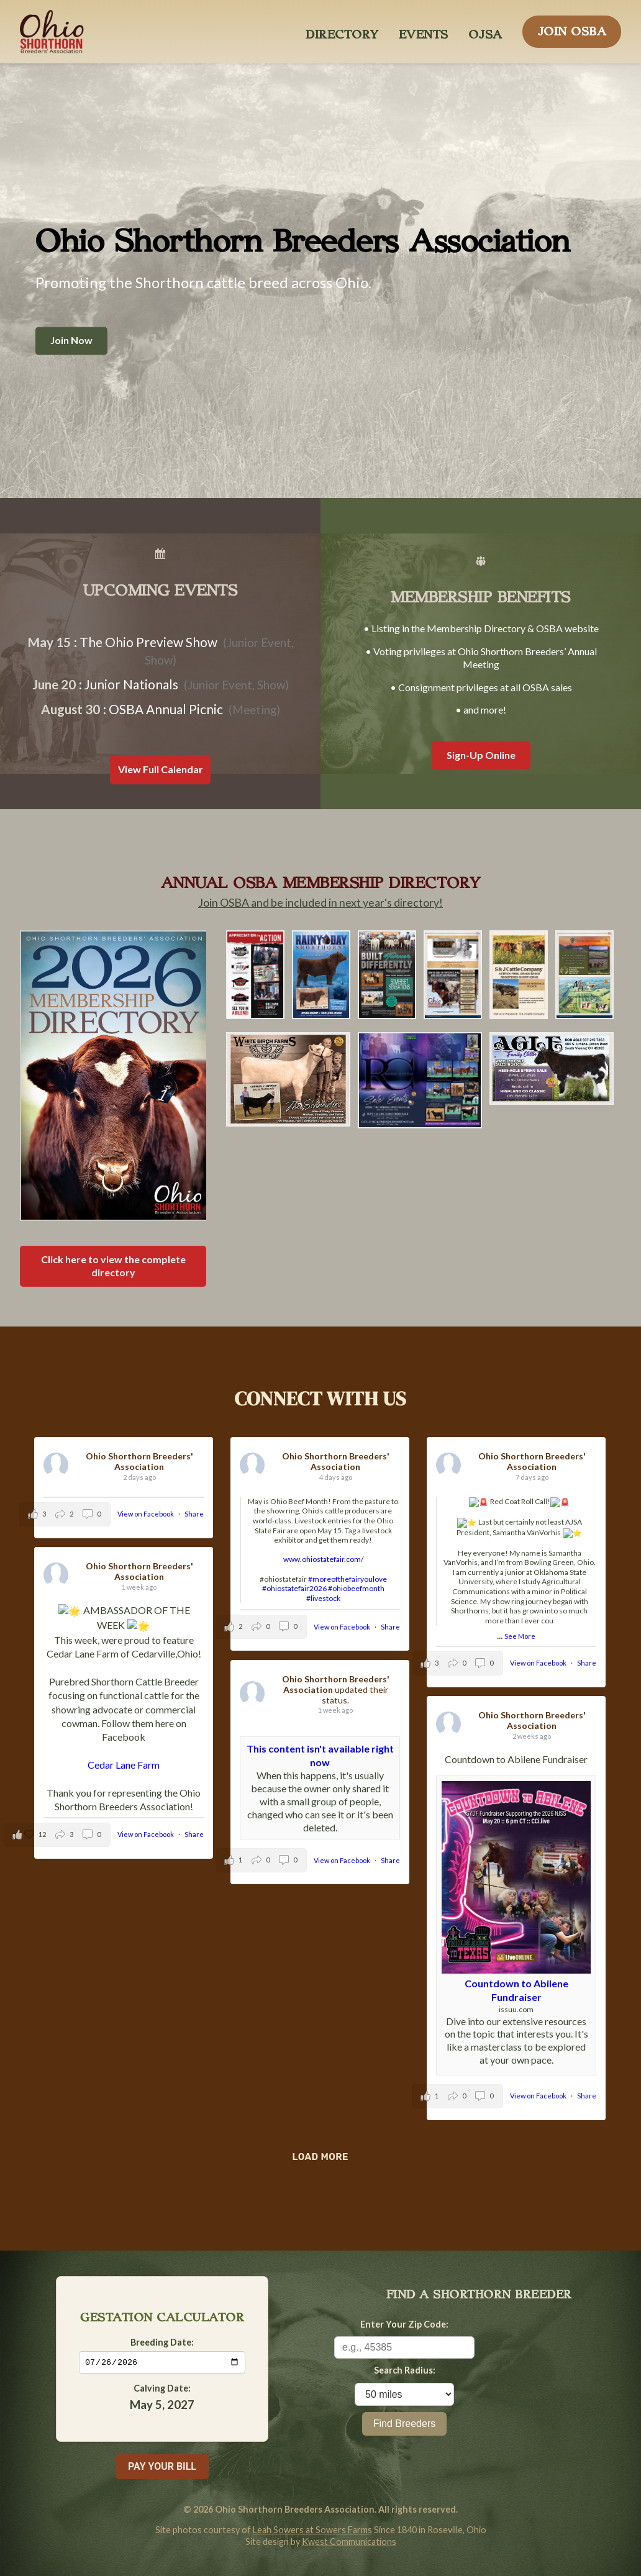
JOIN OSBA (572, 27)
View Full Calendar (160, 769)
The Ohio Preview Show (148, 642)
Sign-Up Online (481, 755)
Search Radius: (404, 2370)
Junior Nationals (131, 684)
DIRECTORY (342, 31)
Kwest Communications (349, 2541)
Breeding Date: (162, 2341)
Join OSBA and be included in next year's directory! (320, 902)
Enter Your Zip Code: (404, 2324)
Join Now (71, 341)
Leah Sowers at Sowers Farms (312, 2529)
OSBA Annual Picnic (166, 709)
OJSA (485, 31)
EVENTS (423, 31)
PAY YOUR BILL (162, 2466)
